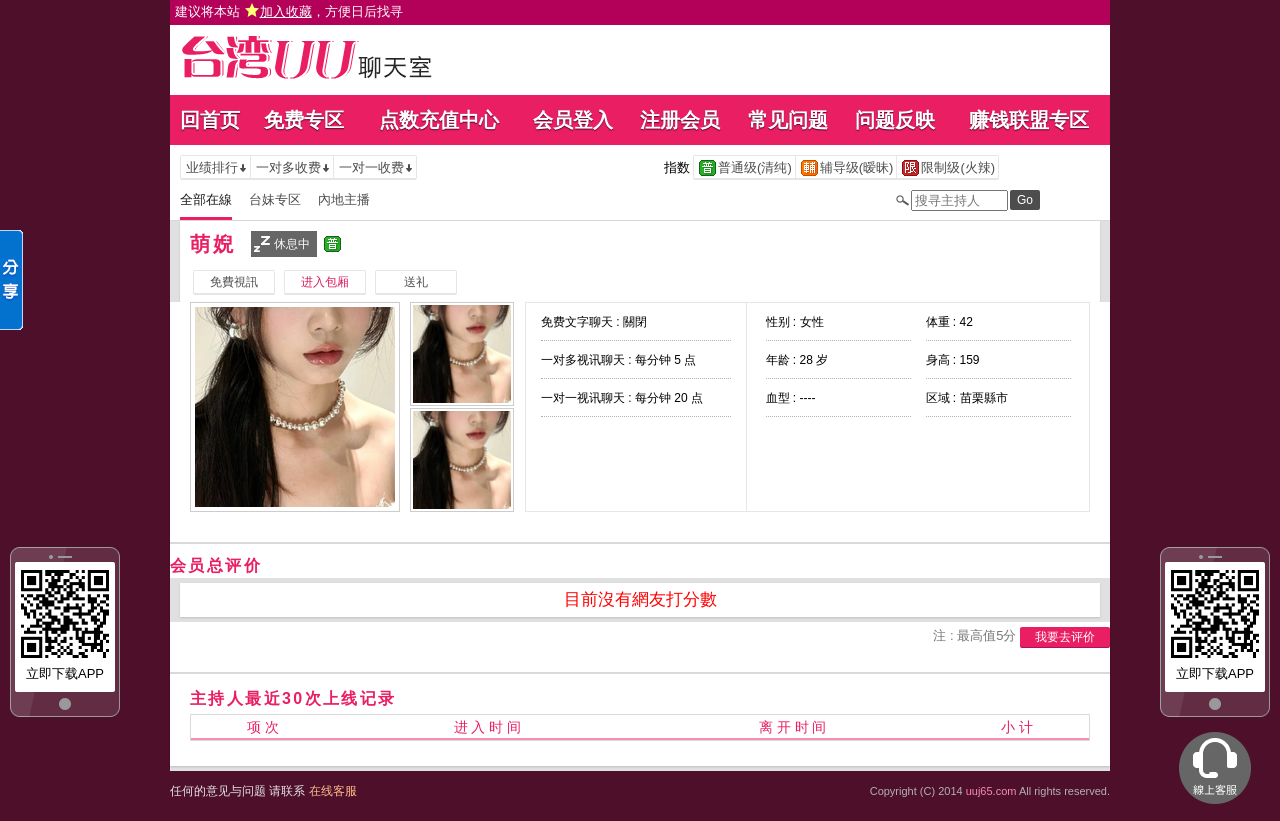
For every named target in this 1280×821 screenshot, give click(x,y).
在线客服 (333, 791)
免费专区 (304, 120)
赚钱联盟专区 (1029, 120)
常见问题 (788, 120)
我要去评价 (1065, 637)
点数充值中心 (439, 120)
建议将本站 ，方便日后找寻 (289, 11)
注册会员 (680, 120)
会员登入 (573, 120)
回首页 (210, 120)
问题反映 (895, 120)
